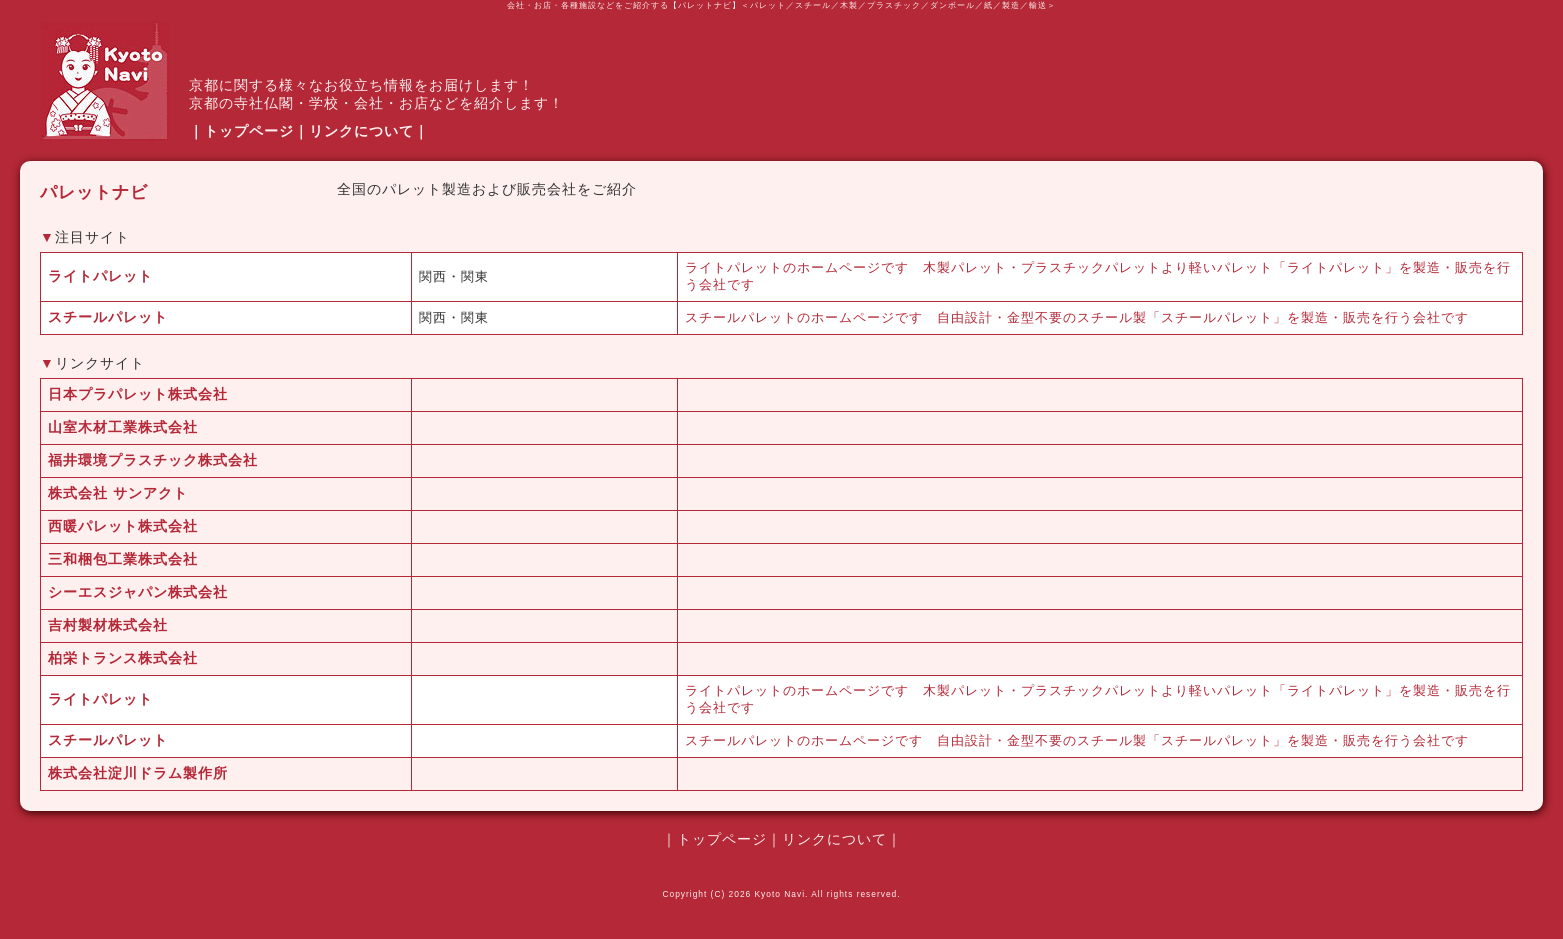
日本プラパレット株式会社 (138, 394)
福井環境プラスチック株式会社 (153, 460)
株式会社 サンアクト (118, 493)
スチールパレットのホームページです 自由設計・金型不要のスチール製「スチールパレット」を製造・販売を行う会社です (1077, 318)
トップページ (249, 131)
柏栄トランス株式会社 (123, 658)
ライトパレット (100, 276)
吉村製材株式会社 (108, 625)
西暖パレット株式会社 (123, 526)
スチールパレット (108, 317)
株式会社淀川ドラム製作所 (138, 773)
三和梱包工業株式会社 (123, 559)
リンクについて (361, 131)
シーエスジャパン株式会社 (138, 592)
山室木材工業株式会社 (123, 427)
